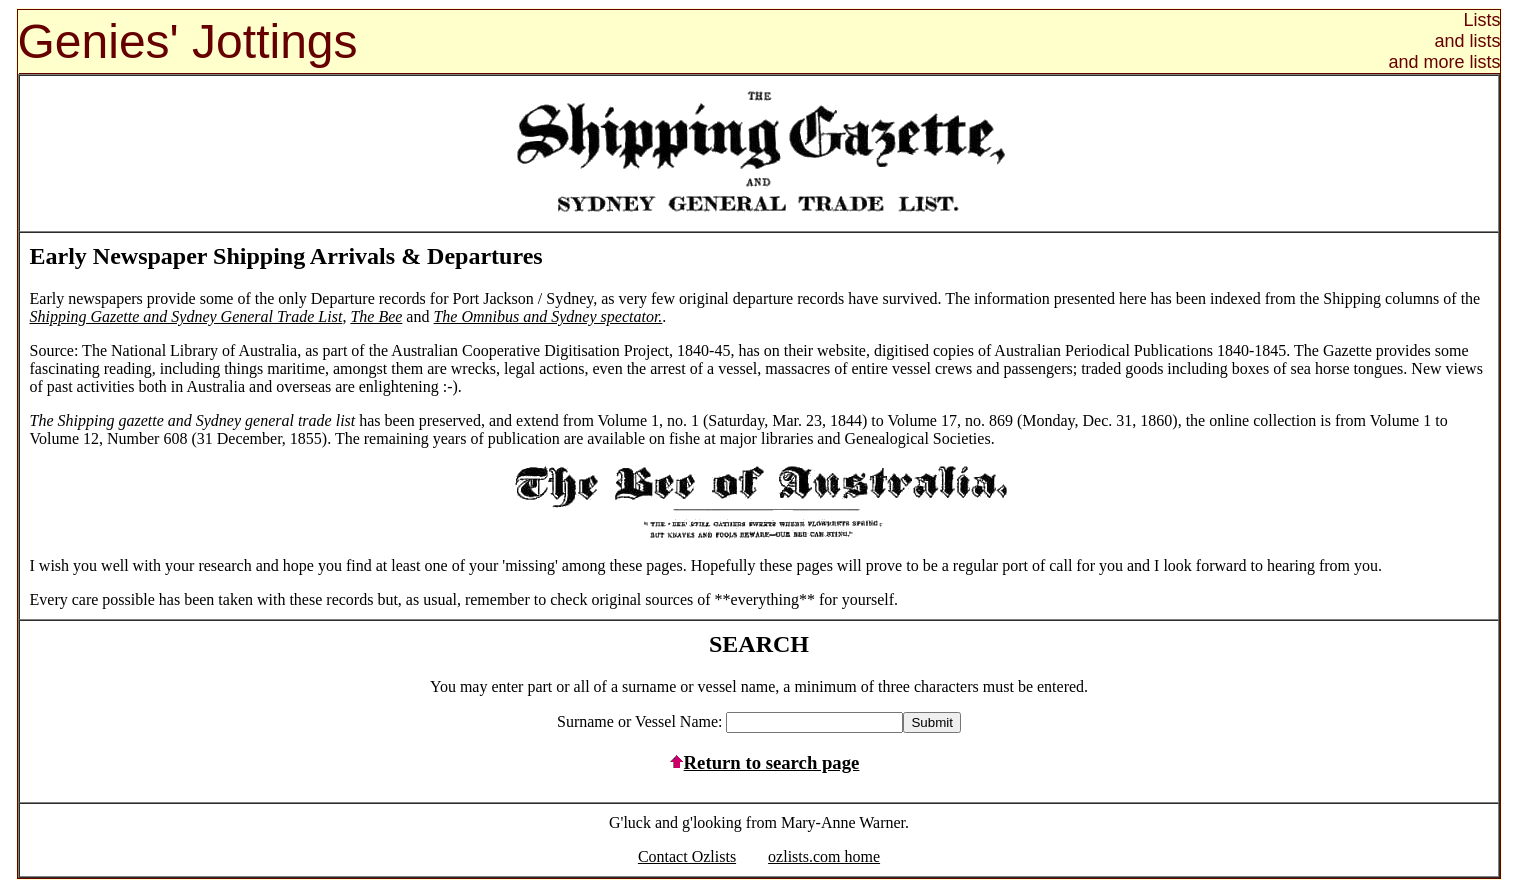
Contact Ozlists (687, 856)
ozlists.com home (824, 856)
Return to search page (759, 762)
